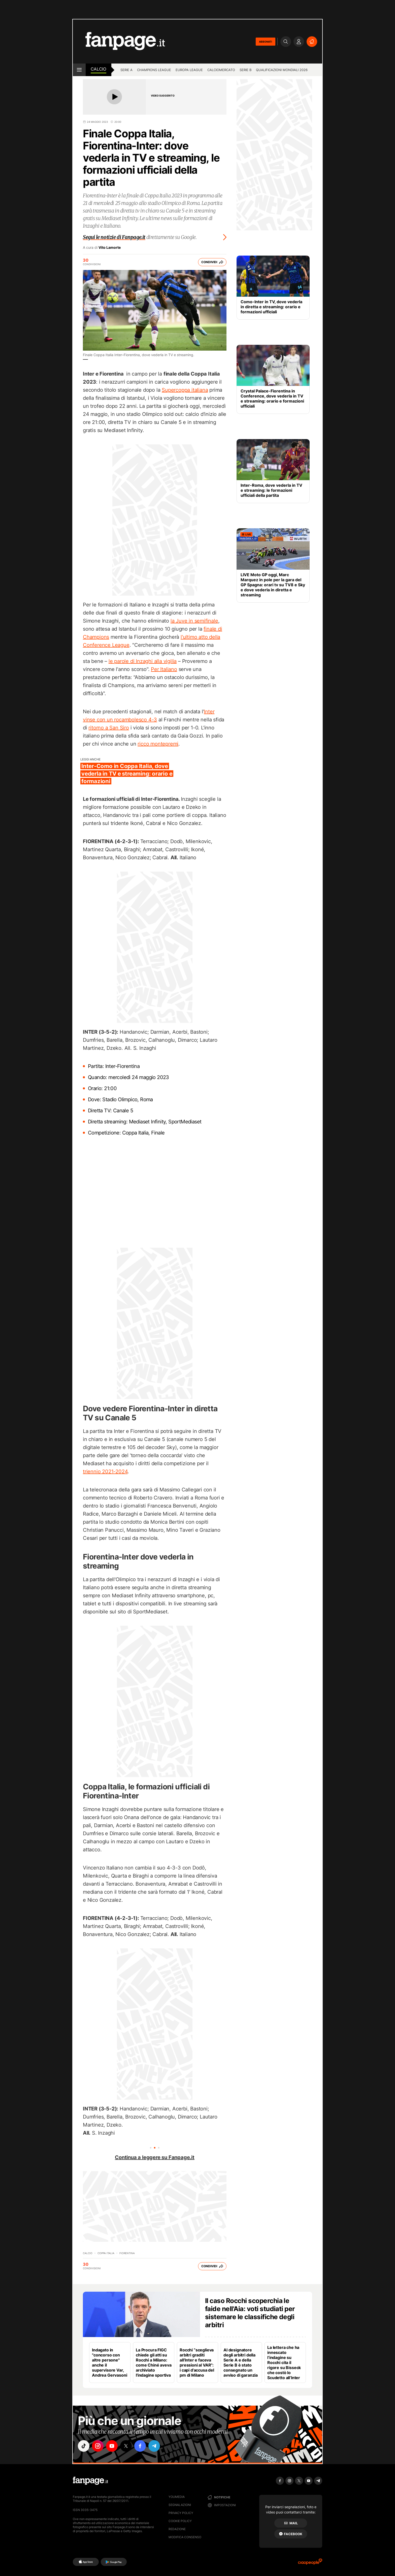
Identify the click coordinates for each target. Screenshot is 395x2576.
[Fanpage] (90, 2481)
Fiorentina (127, 2253)
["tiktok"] (83, 2446)
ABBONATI (265, 41)
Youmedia (177, 2497)
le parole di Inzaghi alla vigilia (143, 661)
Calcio (98, 69)
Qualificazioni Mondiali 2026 (282, 70)
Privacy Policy (181, 2513)
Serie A (126, 70)
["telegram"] (154, 2446)
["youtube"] (112, 2446)
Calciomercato (221, 70)
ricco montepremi (158, 744)
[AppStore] (86, 2562)
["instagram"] (98, 2446)
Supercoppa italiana (185, 390)
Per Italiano (164, 669)
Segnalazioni (180, 2505)
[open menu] (79, 70)
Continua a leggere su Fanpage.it (154, 2157)
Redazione (177, 2529)
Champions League (154, 70)
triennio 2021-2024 (105, 1471)
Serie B (245, 70)
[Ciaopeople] (310, 2563)
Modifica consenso (185, 2537)
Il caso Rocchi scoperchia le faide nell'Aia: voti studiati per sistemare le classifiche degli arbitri (250, 2313)
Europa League (189, 70)
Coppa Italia (105, 2253)
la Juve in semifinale (194, 621)
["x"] (126, 2446)
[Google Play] (114, 2562)
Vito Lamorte (109, 247)
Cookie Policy (180, 2521)
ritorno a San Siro (108, 728)
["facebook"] (140, 2446)
